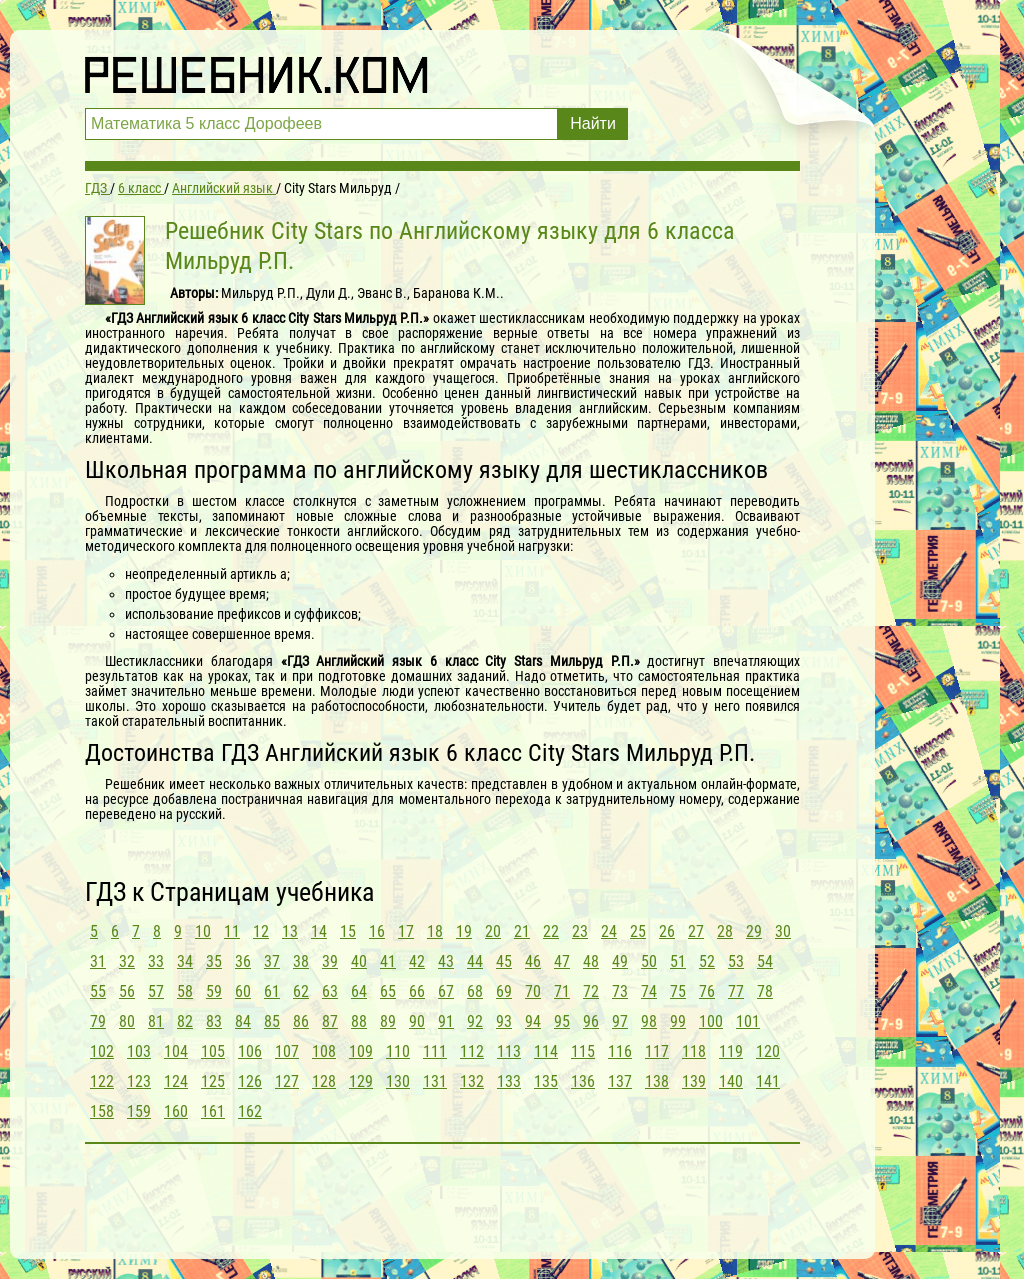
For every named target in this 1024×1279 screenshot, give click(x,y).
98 (649, 1021)
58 (185, 991)
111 (435, 1051)
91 (446, 1021)
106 (250, 1051)
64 (359, 991)
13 (290, 931)
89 (388, 1021)
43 (446, 961)
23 (580, 931)
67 (446, 991)
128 (324, 1081)
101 (748, 1021)
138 (657, 1081)
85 (272, 1021)
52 (707, 961)
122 (102, 1081)
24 (609, 931)
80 (127, 1021)
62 (301, 991)
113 (509, 1051)
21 (522, 931)
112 (472, 1051)
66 (417, 991)
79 (98, 1021)
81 (156, 1021)
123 (139, 1081)
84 (243, 1021)
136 (583, 1081)
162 (250, 1111)
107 (287, 1051)
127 (287, 1081)
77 (736, 991)
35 (214, 961)
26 (667, 931)
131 (435, 1081)
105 (213, 1051)
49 (620, 961)
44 (475, 961)
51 (678, 961)
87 (330, 1021)
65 (388, 991)
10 (203, 931)
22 (551, 931)
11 (232, 931)
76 (707, 991)
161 (213, 1111)
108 (324, 1051)
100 (711, 1021)
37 (272, 961)
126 (250, 1081)
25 (638, 931)
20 (493, 931)
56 (127, 991)
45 (504, 961)
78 (765, 991)
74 (649, 991)
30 (783, 931)
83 (214, 1021)
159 (139, 1111)
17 (406, 931)
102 (102, 1051)
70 (533, 991)
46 (533, 961)
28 (725, 931)
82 (185, 1021)
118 (694, 1051)
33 (156, 961)
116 (620, 1051)
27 (696, 931)
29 (754, 931)
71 (562, 991)
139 (694, 1081)
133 (509, 1081)
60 (243, 991)
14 (319, 931)
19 (464, 931)
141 (768, 1081)
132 (472, 1081)
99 (678, 1021)
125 (213, 1081)
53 (736, 961)
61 (272, 991)
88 (359, 1021)
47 (562, 961)
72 (591, 991)
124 (176, 1081)
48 (591, 961)
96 (591, 1021)
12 (261, 931)
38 (301, 961)
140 (731, 1081)
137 (620, 1081)
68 (475, 991)
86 (301, 1021)
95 (562, 1021)
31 (98, 961)
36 (243, 961)
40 (359, 961)
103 (139, 1051)
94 (533, 1021)
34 (185, 961)
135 (546, 1081)
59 (214, 991)
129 (361, 1081)
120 (768, 1051)
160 (176, 1111)
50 (649, 961)
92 (475, 1021)
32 (127, 961)
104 (176, 1051)
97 (620, 1021)
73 (620, 991)
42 (417, 961)
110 (398, 1051)
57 (156, 991)
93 (504, 1021)
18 (435, 931)
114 (546, 1051)
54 (765, 961)
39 (330, 961)
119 (731, 1051)
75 (678, 991)
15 (348, 931)
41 (388, 961)
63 (330, 991)
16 (377, 931)
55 (98, 991)
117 (657, 1051)
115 (583, 1051)
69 (504, 991)
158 (102, 1111)
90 (417, 1021)
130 (398, 1081)
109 (361, 1051)
